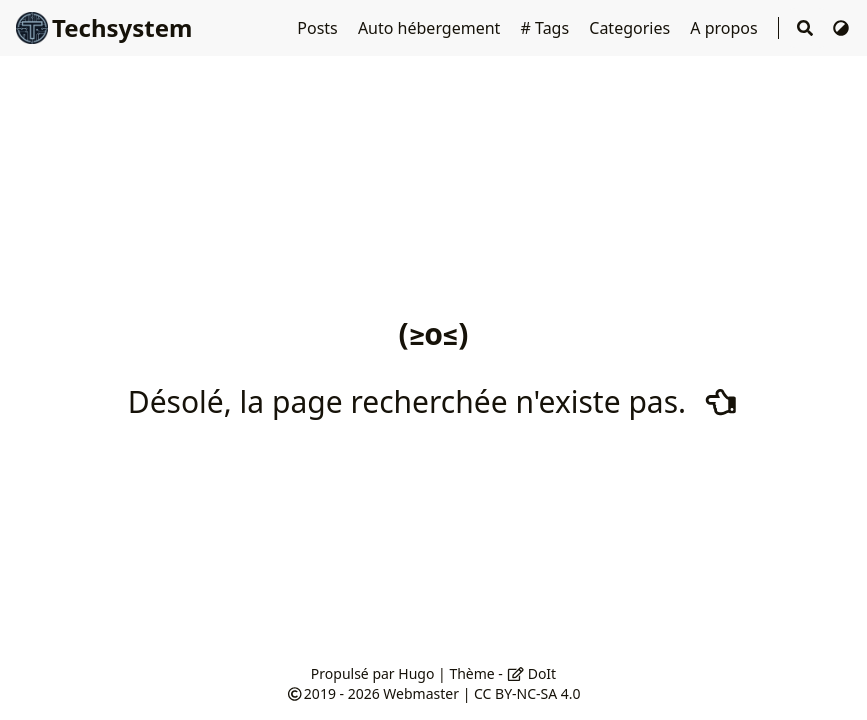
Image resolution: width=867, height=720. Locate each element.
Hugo (416, 673)
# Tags (547, 28)
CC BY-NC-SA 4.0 (527, 693)
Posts (319, 28)
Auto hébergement (431, 28)
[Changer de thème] (841, 28)
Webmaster (421, 693)
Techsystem (104, 27)
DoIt (532, 673)
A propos (726, 28)
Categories (631, 28)
